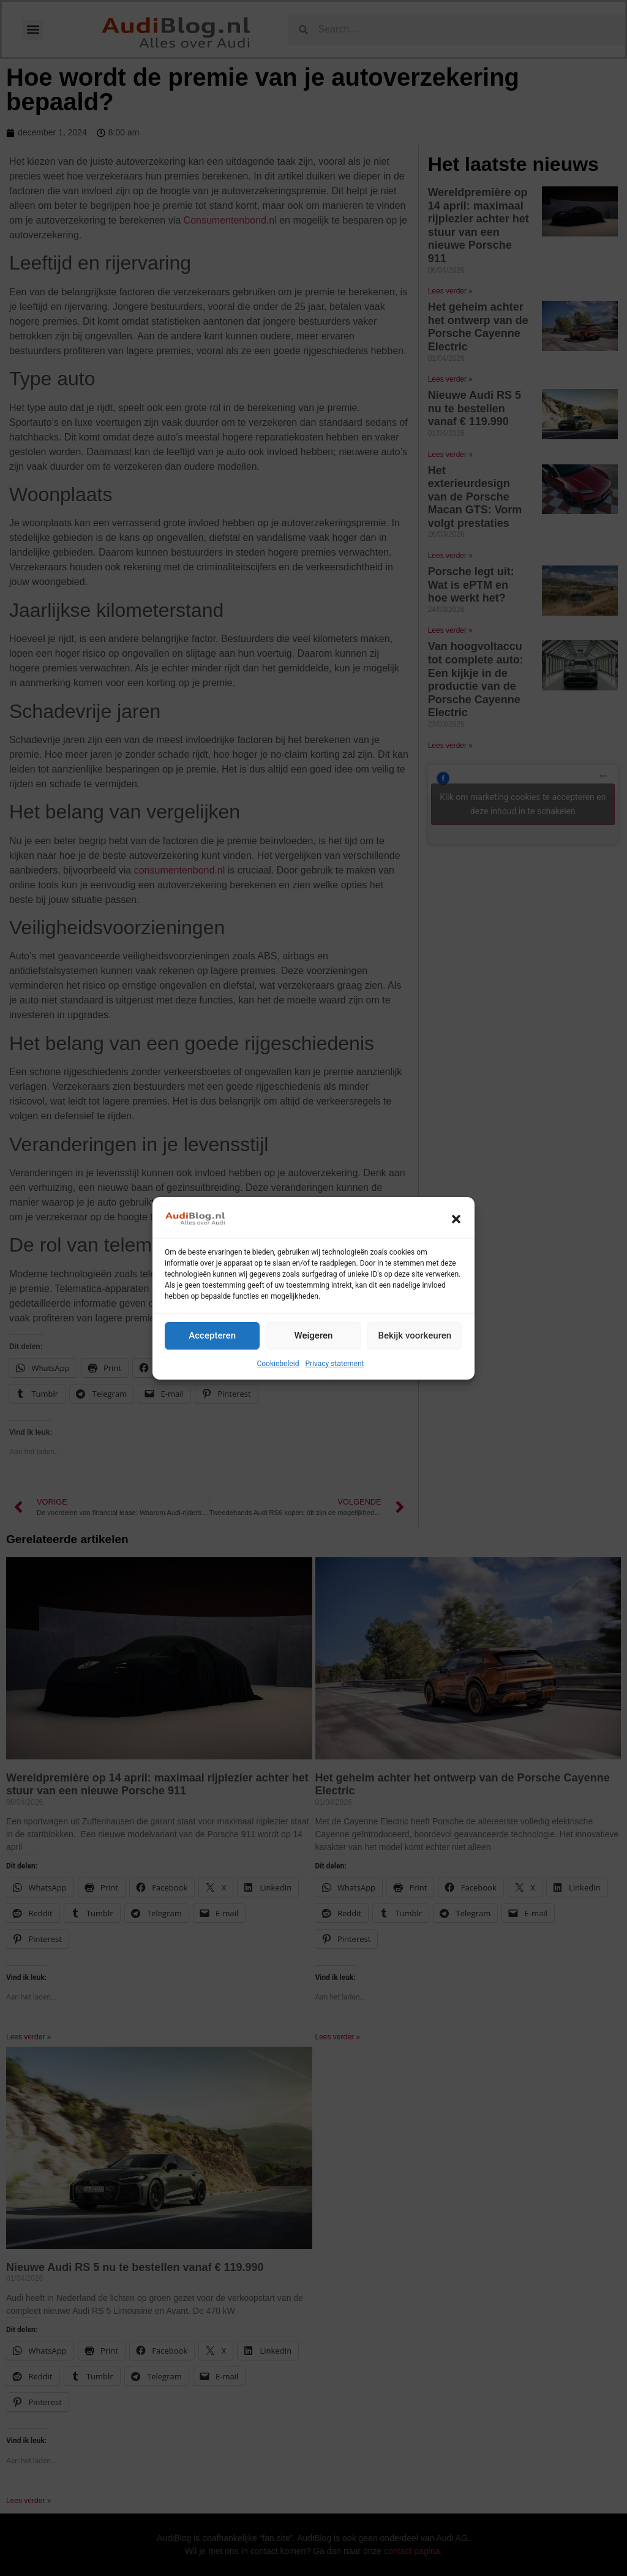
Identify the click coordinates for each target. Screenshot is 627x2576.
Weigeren (314, 1335)
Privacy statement (334, 1363)
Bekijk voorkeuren (414, 1335)
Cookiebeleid (278, 1363)
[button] (456, 1219)
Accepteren (212, 1335)
